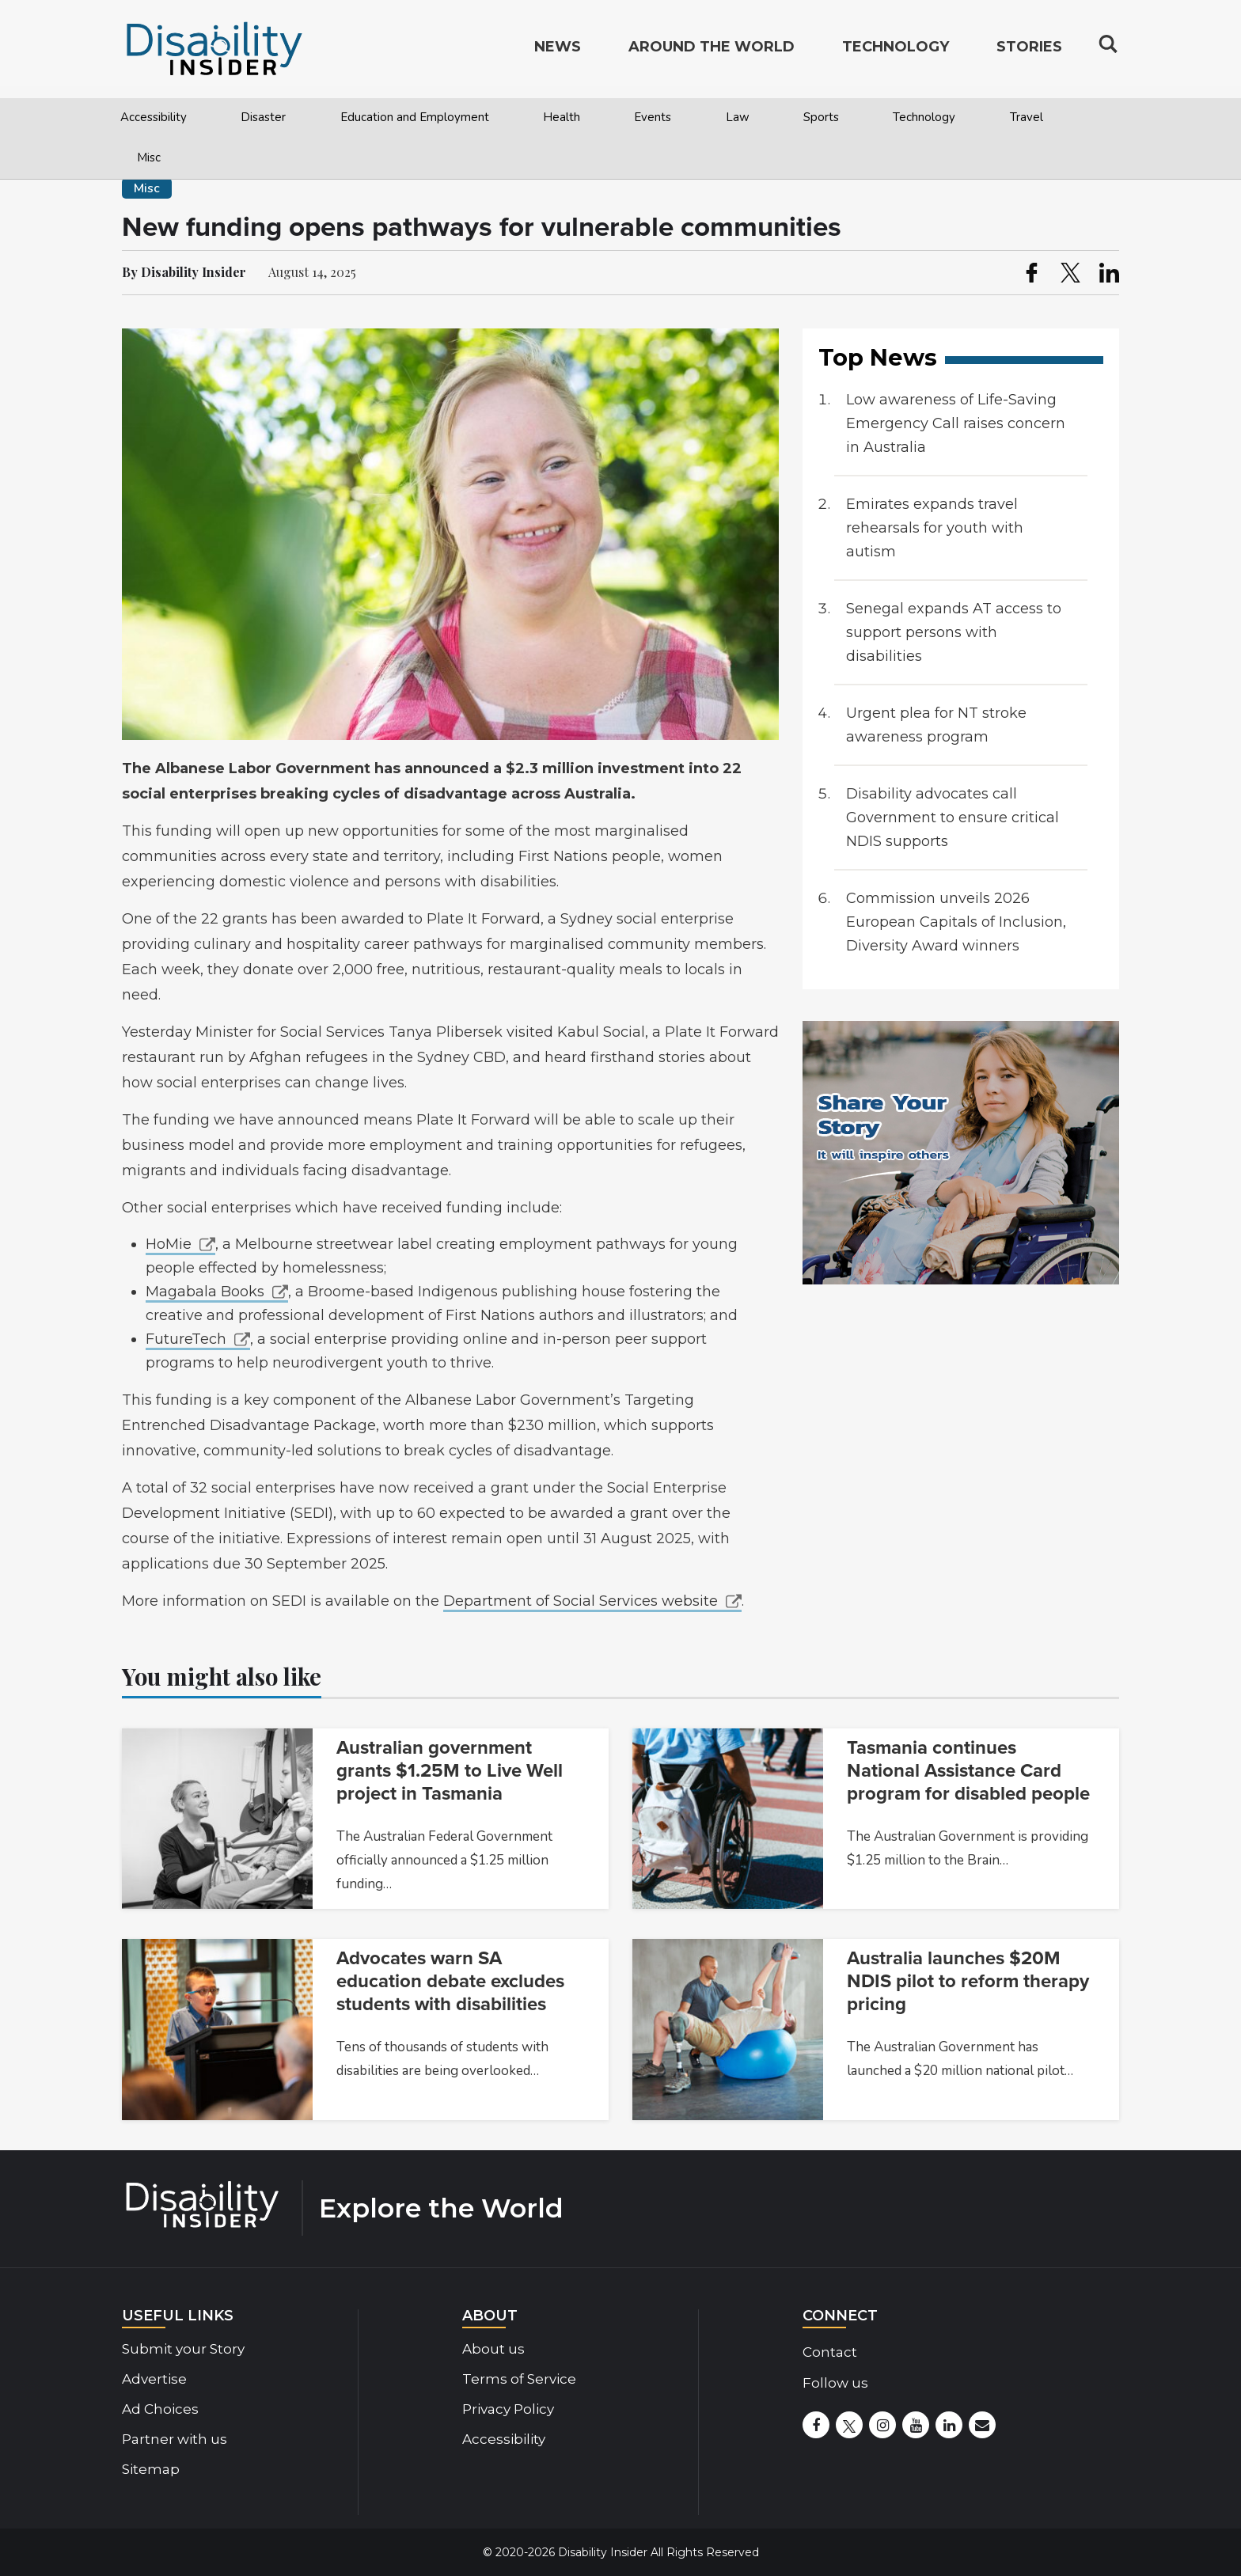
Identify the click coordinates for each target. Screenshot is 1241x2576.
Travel (1026, 117)
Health (561, 117)
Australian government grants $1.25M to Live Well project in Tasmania (449, 1770)
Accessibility (153, 117)
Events (652, 117)
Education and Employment (414, 117)
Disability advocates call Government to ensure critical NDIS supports (952, 817)
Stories (1029, 52)
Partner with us (174, 2439)
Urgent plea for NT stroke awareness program (936, 724)
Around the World (711, 52)
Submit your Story (183, 2349)
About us (493, 2349)
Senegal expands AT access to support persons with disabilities (953, 632)
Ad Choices (160, 2409)
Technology (924, 117)
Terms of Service (519, 2379)
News (557, 52)
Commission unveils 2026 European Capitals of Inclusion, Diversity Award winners (956, 922)
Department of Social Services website (580, 1601)
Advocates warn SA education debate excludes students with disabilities (450, 1981)
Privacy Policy (508, 2409)
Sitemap (151, 2469)
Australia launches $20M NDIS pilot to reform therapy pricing (968, 1981)
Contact (830, 2352)
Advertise (154, 2379)
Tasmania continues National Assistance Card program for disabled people (968, 1770)
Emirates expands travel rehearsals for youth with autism (934, 527)
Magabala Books (205, 1291)
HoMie (169, 1244)
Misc (149, 157)
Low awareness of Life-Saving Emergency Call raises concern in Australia (955, 423)
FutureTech (186, 1339)
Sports (821, 117)
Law (738, 117)
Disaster (263, 117)
